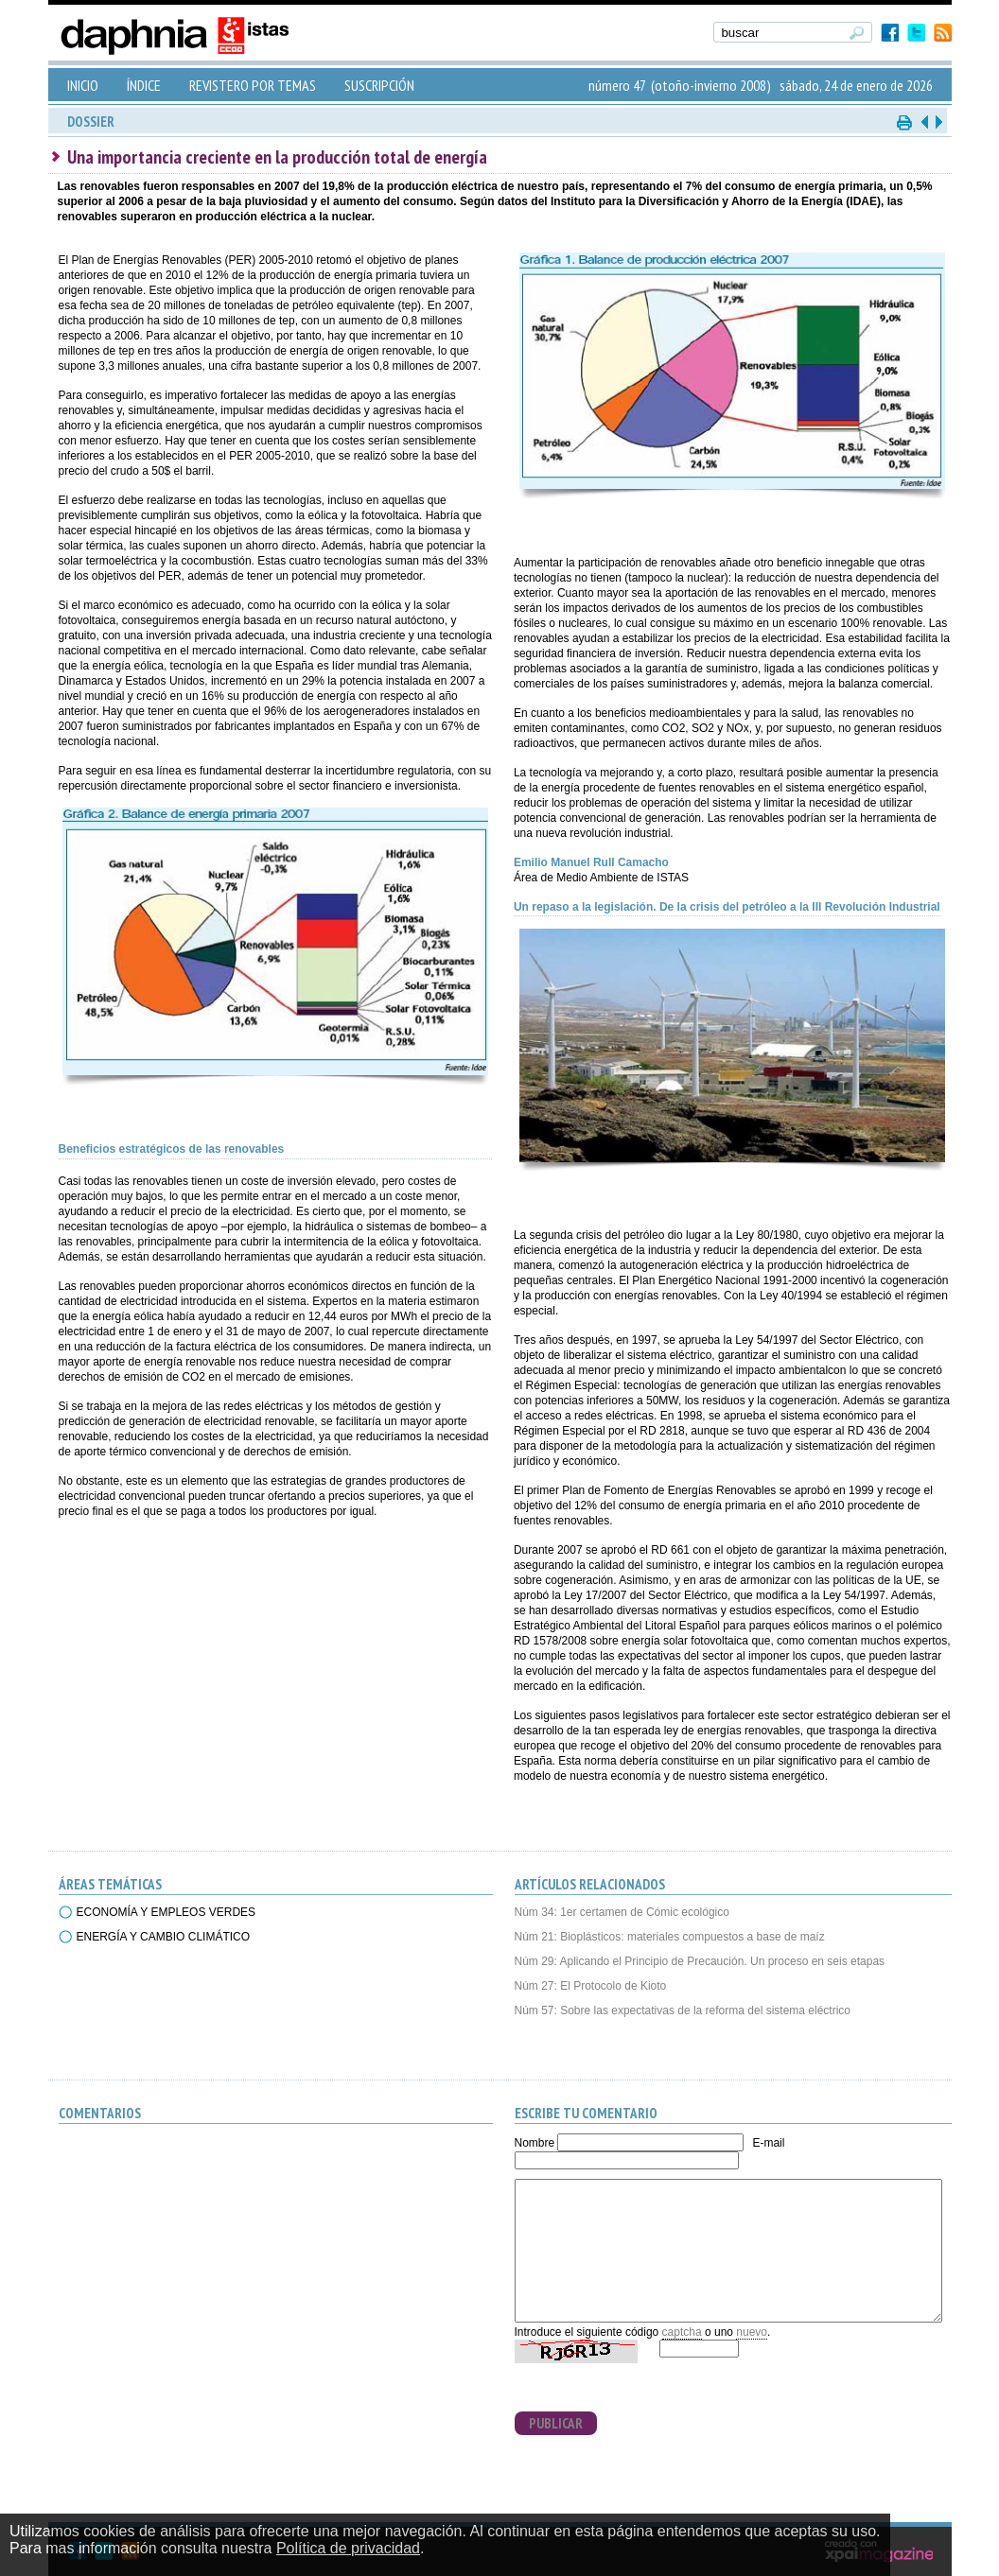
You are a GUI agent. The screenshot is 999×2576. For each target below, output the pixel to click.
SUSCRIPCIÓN (379, 85)
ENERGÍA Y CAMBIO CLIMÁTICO (164, 1936)
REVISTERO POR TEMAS (252, 85)
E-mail (768, 2143)
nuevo (751, 2332)
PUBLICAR (556, 2423)
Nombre (535, 2143)
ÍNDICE (144, 85)
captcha (682, 2332)
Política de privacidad (348, 2548)
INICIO (82, 85)
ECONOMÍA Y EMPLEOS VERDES (166, 1912)
